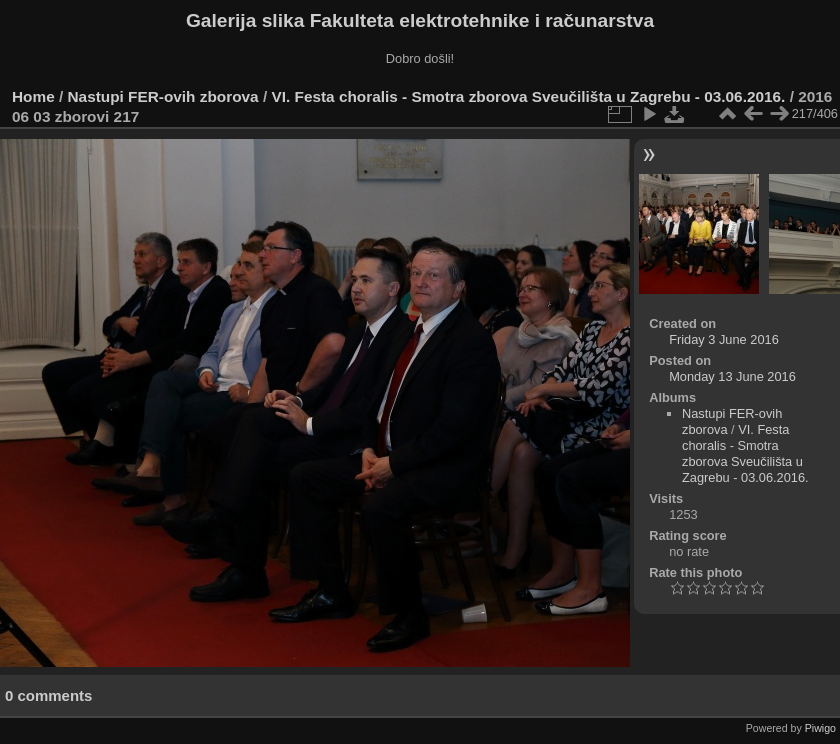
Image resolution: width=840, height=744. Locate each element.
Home (33, 96)
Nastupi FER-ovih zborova (163, 96)
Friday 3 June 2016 (724, 339)
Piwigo (820, 728)
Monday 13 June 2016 (732, 376)
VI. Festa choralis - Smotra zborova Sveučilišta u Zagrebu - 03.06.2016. (528, 96)
